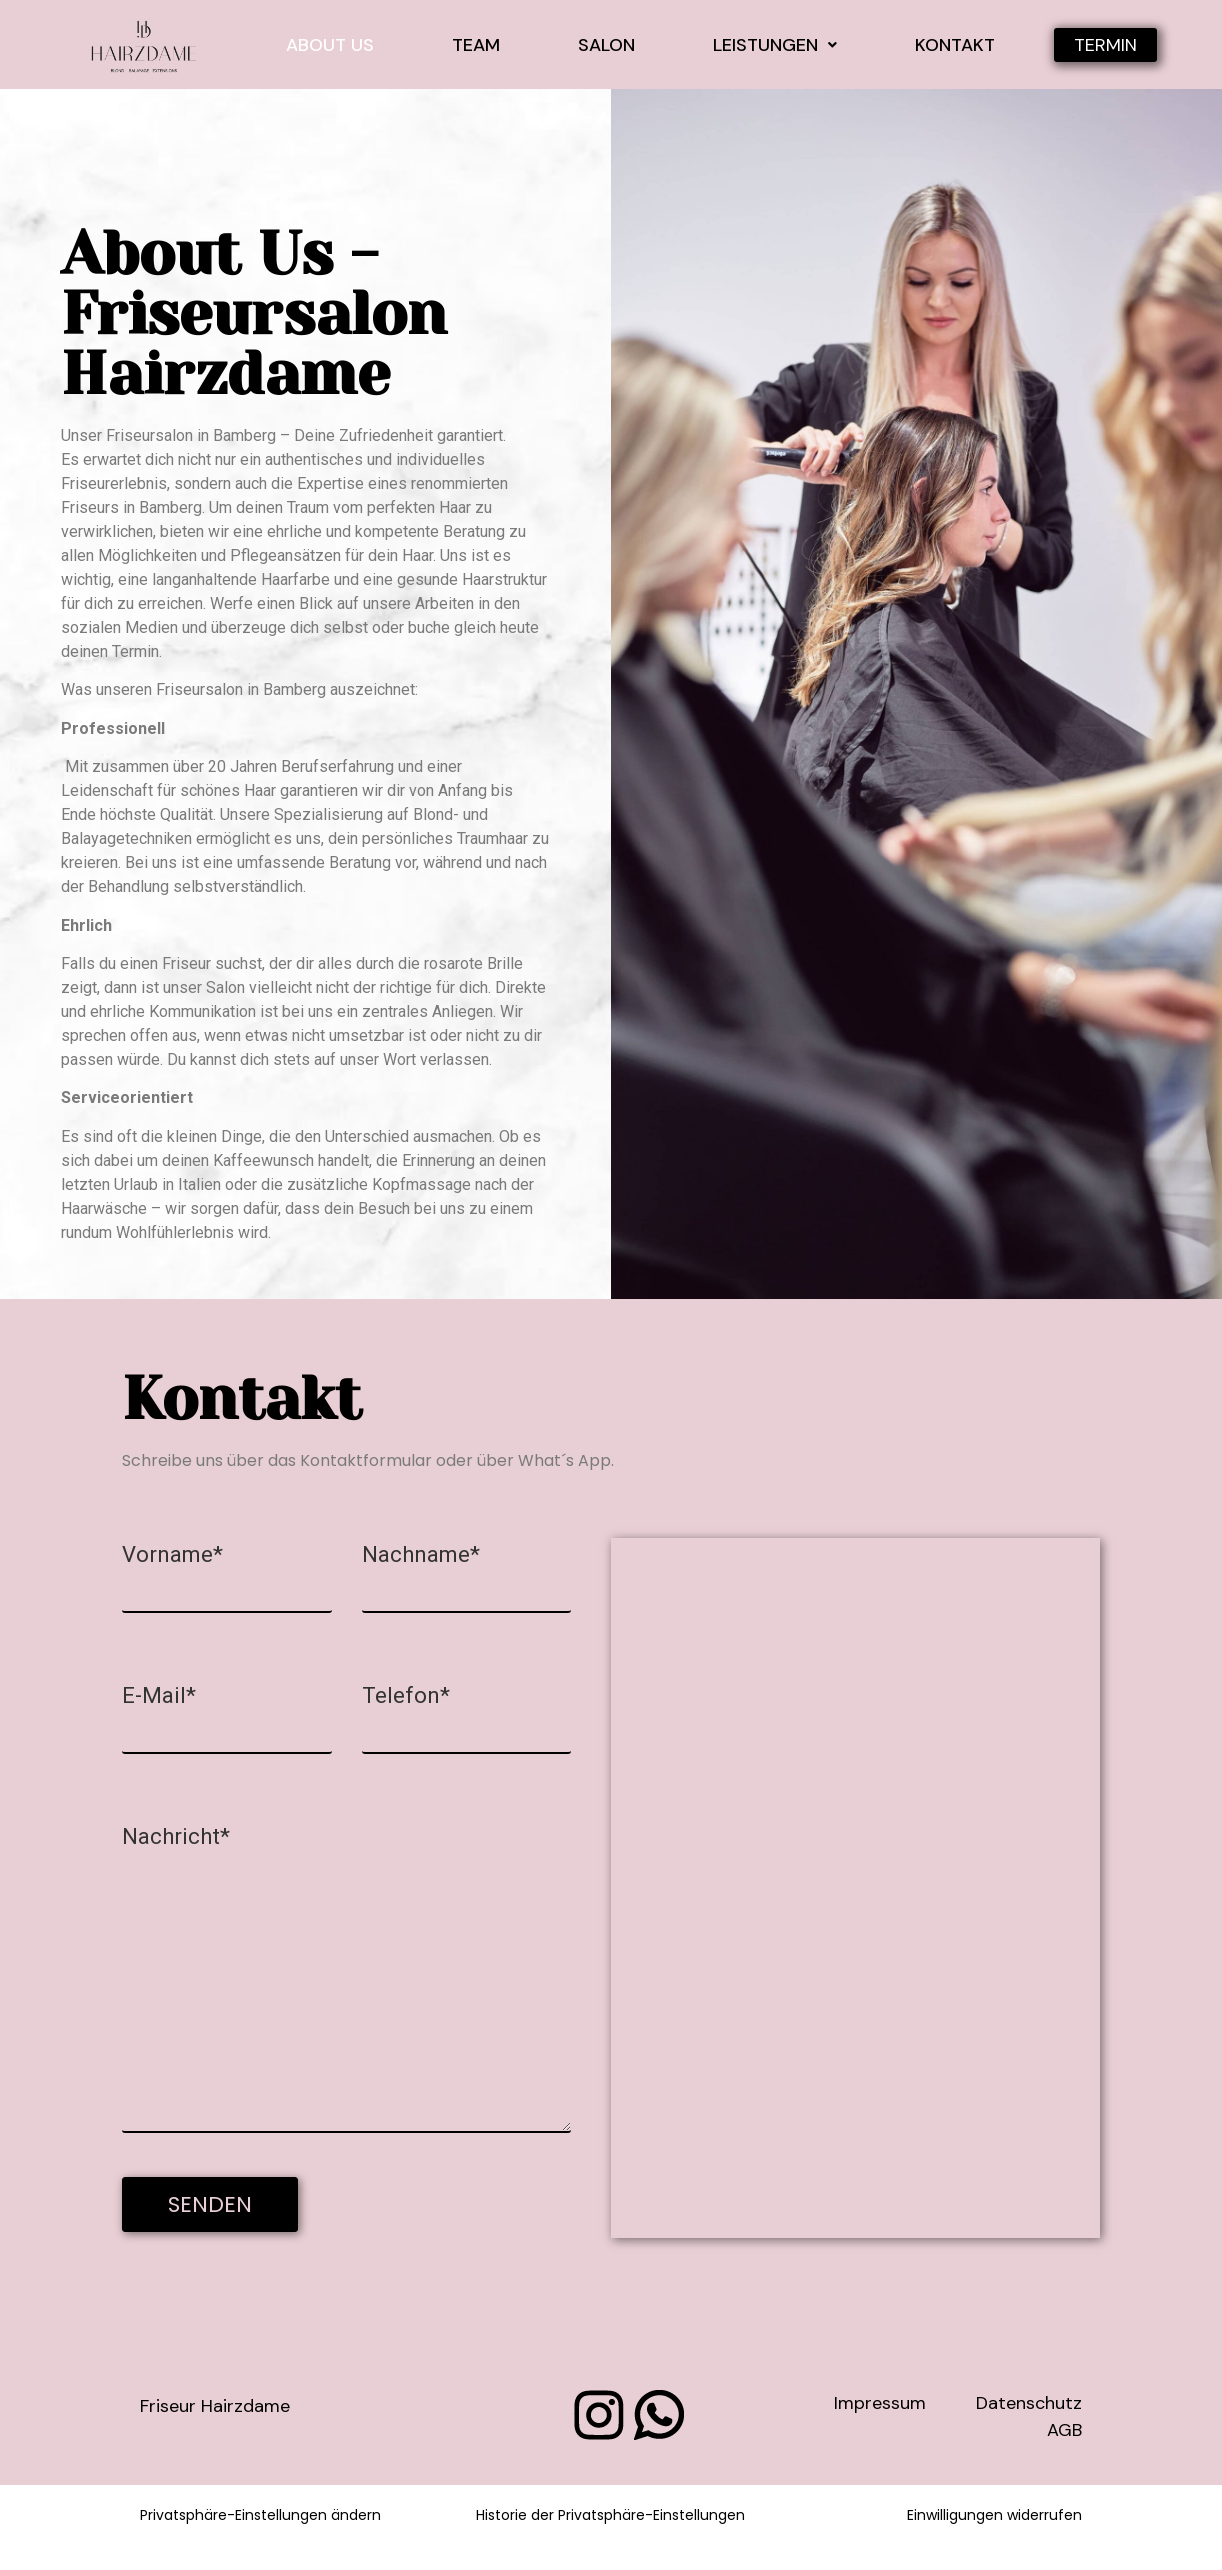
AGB (1064, 2430)
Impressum (880, 2403)
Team (476, 45)
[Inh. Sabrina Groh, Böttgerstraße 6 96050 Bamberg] (855, 1888)
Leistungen (775, 45)
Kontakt (955, 45)
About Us (330, 45)
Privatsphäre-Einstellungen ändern (260, 2515)
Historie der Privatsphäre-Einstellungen (610, 2515)
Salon (606, 45)
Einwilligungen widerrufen (994, 2515)
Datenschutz (1029, 2403)
